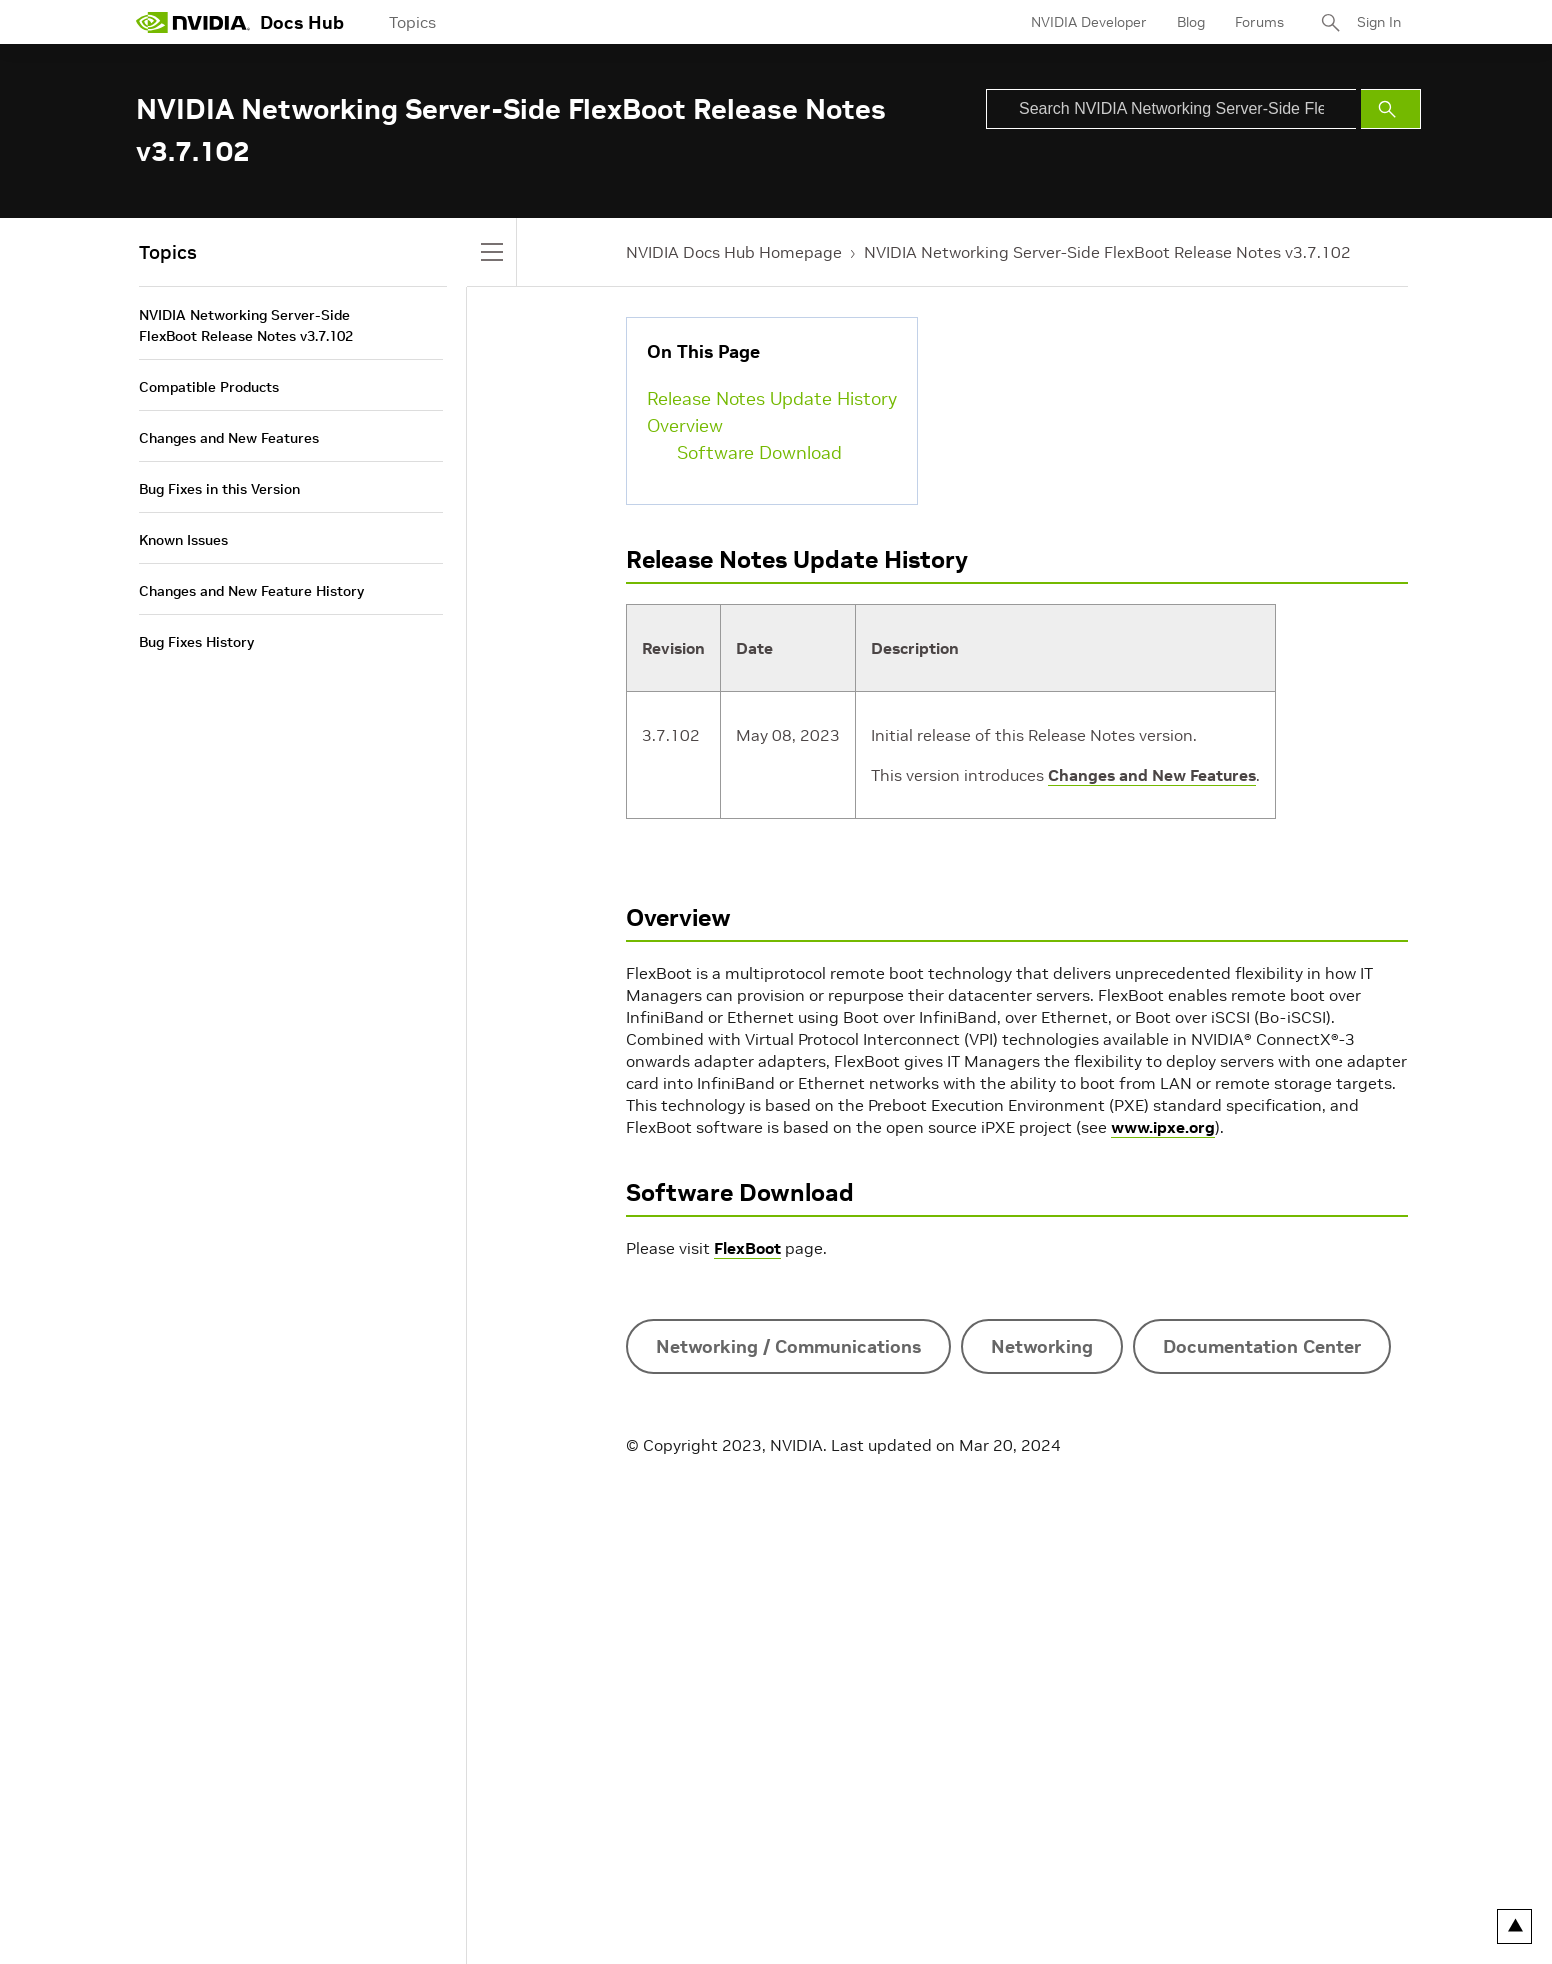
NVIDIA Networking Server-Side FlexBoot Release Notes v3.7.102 (1107, 252)
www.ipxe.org (1163, 1127)
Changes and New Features (1152, 775)
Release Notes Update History (772, 398)
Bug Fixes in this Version (219, 489)
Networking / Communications (788, 1346)
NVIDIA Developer (1089, 22)
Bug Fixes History (196, 642)
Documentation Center (1262, 1346)
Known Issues (183, 540)
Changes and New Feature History (251, 591)
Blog (1191, 22)
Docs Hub (302, 22)
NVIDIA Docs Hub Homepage (734, 252)
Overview (685, 425)
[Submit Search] (1391, 109)
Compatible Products (209, 387)
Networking (1042, 1346)
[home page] (193, 22)
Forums (1259, 22)
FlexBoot (747, 1248)
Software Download (759, 452)
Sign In (1379, 22)
